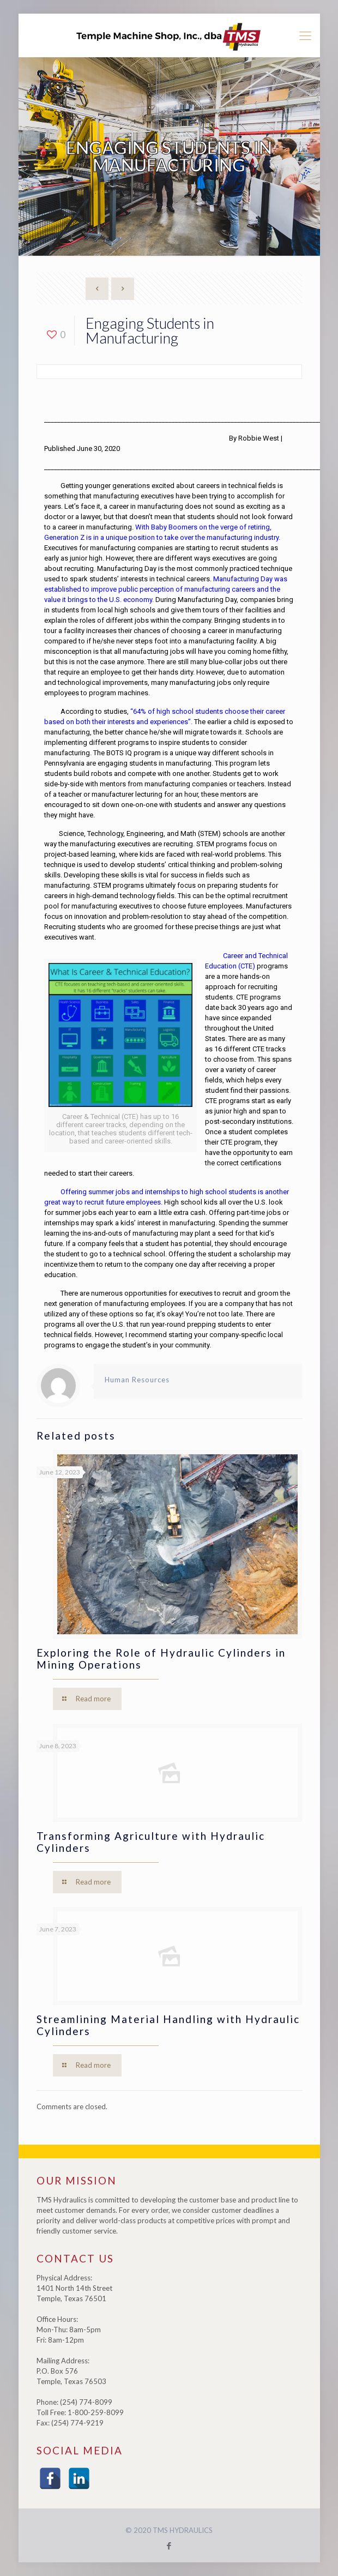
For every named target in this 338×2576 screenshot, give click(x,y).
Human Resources (137, 1379)
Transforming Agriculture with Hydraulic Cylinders (151, 1841)
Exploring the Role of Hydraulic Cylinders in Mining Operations (161, 1658)
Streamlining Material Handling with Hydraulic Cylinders (168, 2025)
